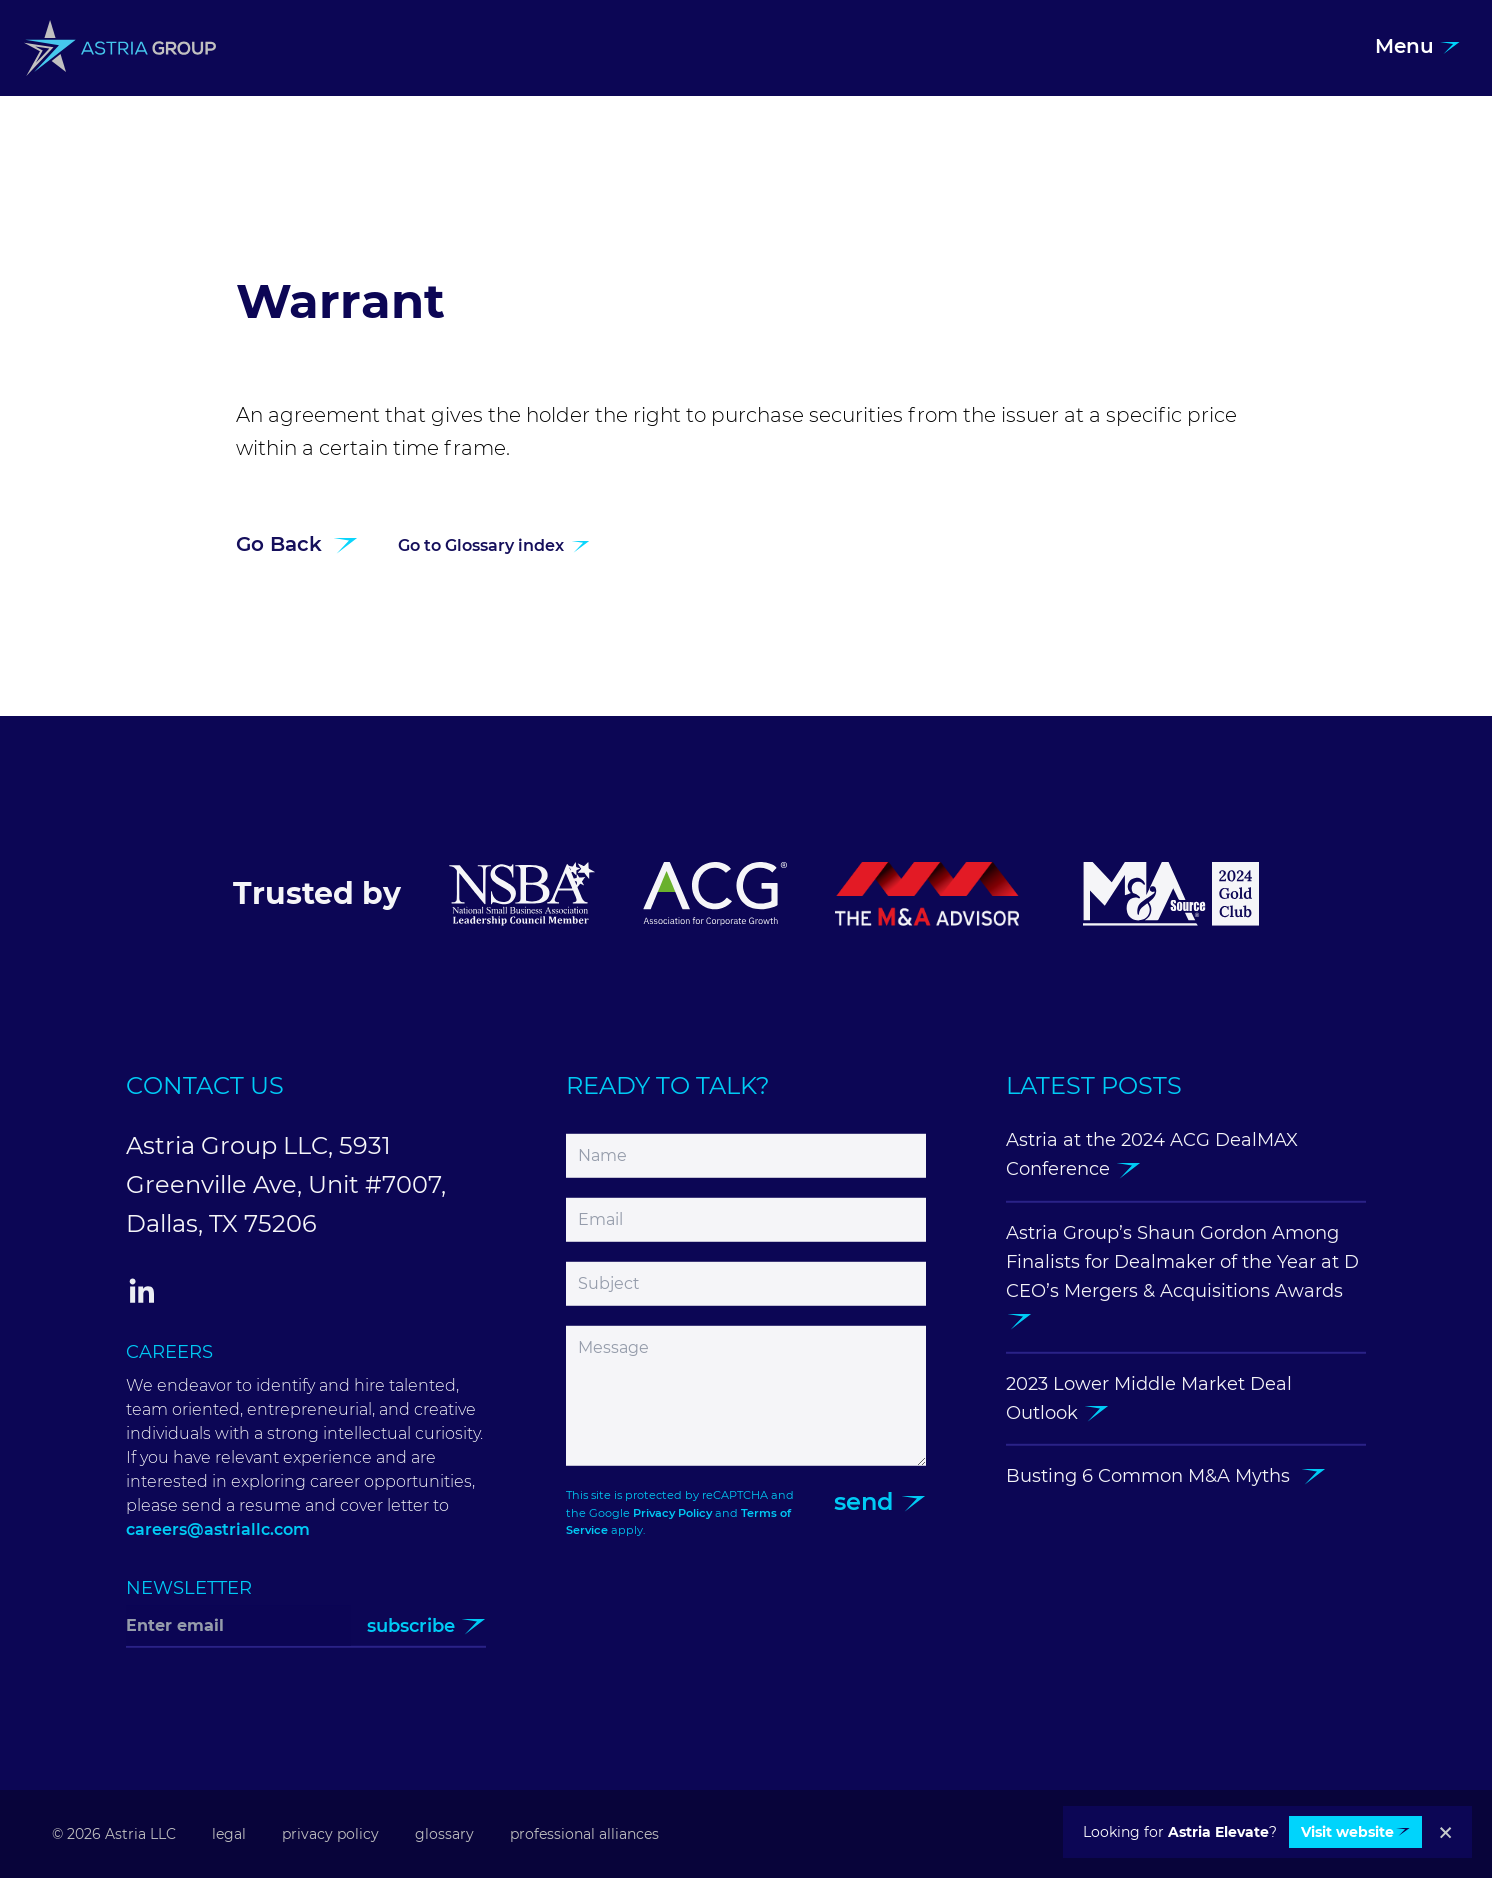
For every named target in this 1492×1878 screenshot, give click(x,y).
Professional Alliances (584, 1834)
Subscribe (426, 1636)
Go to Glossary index (494, 555)
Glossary (444, 1834)
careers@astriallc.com (218, 1539)
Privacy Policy (672, 1522)
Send (880, 1511)
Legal (229, 1834)
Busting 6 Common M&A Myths (1166, 1486)
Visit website (1355, 1832)
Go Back (297, 554)
